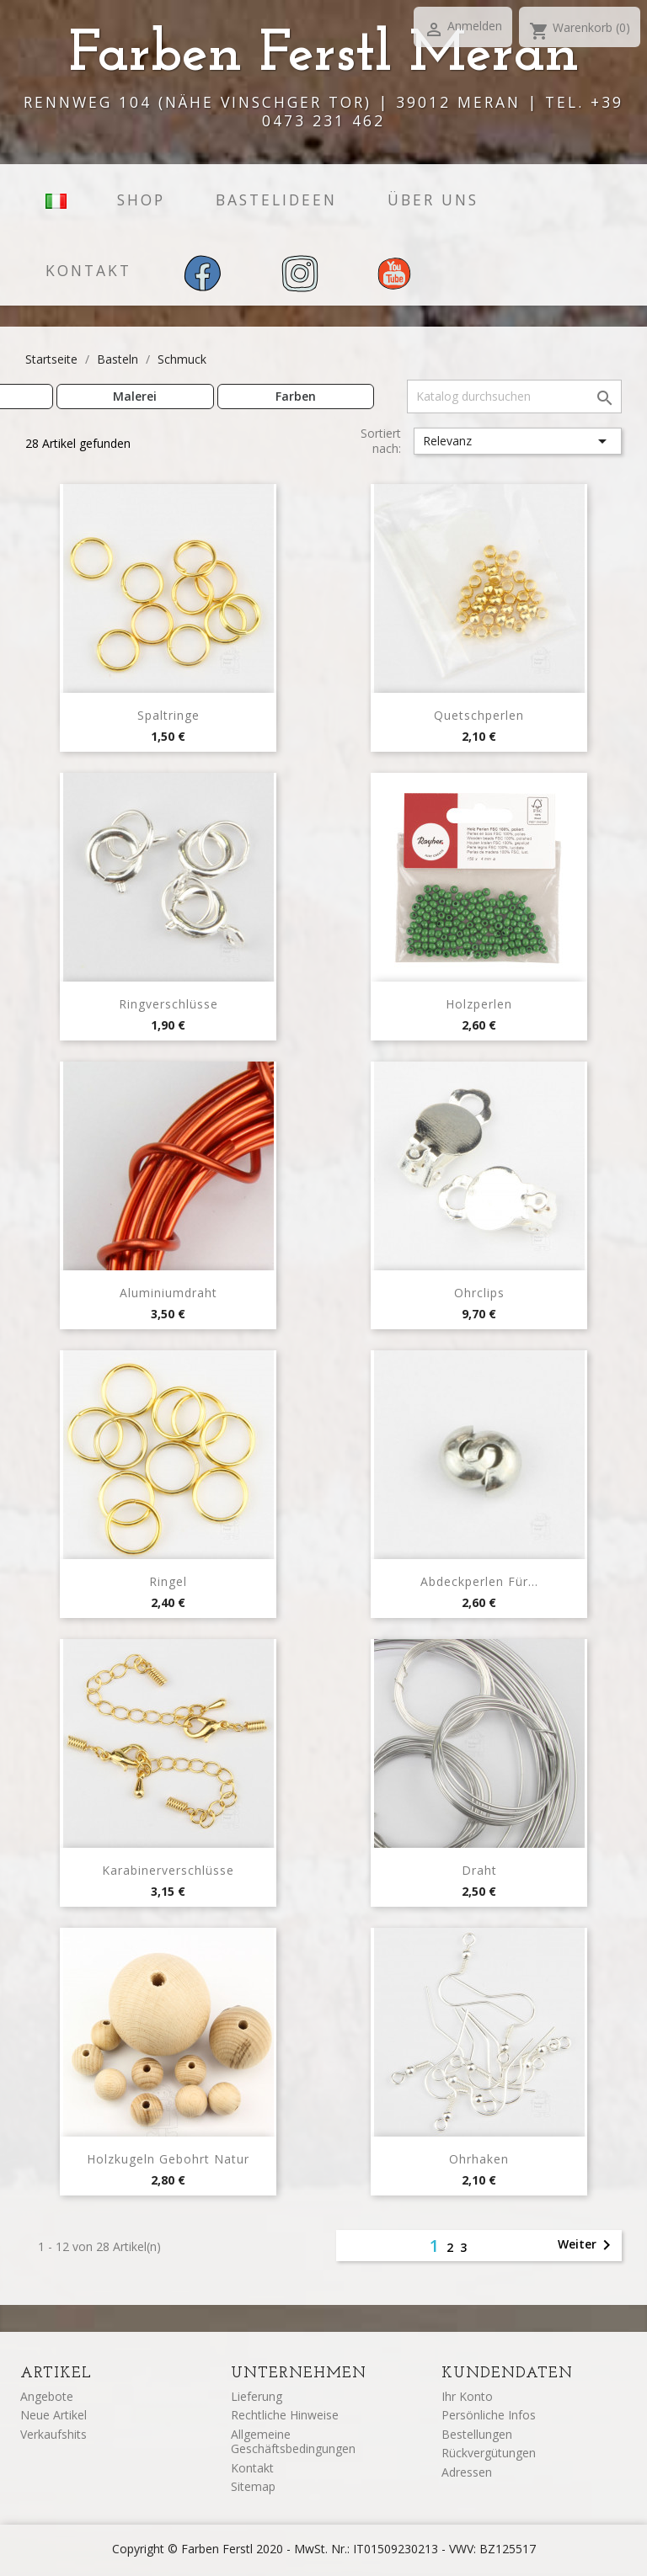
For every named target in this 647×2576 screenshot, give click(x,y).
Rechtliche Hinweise (285, 2415)
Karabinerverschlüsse (168, 1870)
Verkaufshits (53, 2434)
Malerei (135, 396)
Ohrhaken (479, 2159)
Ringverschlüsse (168, 1004)
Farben (295, 396)
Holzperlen (479, 1004)
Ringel (168, 1581)
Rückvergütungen (488, 2453)
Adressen (466, 2472)
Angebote (46, 2396)
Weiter (587, 2245)
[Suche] (514, 396)
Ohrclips (479, 1293)
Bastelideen (276, 199)
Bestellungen (476, 2434)
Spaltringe (168, 715)
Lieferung (256, 2396)
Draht (479, 1870)
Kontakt (88, 270)
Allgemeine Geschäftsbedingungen (293, 2441)
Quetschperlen (479, 715)
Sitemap (253, 2486)
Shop (141, 199)
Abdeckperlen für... (479, 1581)
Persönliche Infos (488, 2415)
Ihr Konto (467, 2396)
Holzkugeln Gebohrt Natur (168, 2159)
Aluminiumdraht (168, 1293)
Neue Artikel (53, 2415)
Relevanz (518, 441)
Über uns (433, 199)
